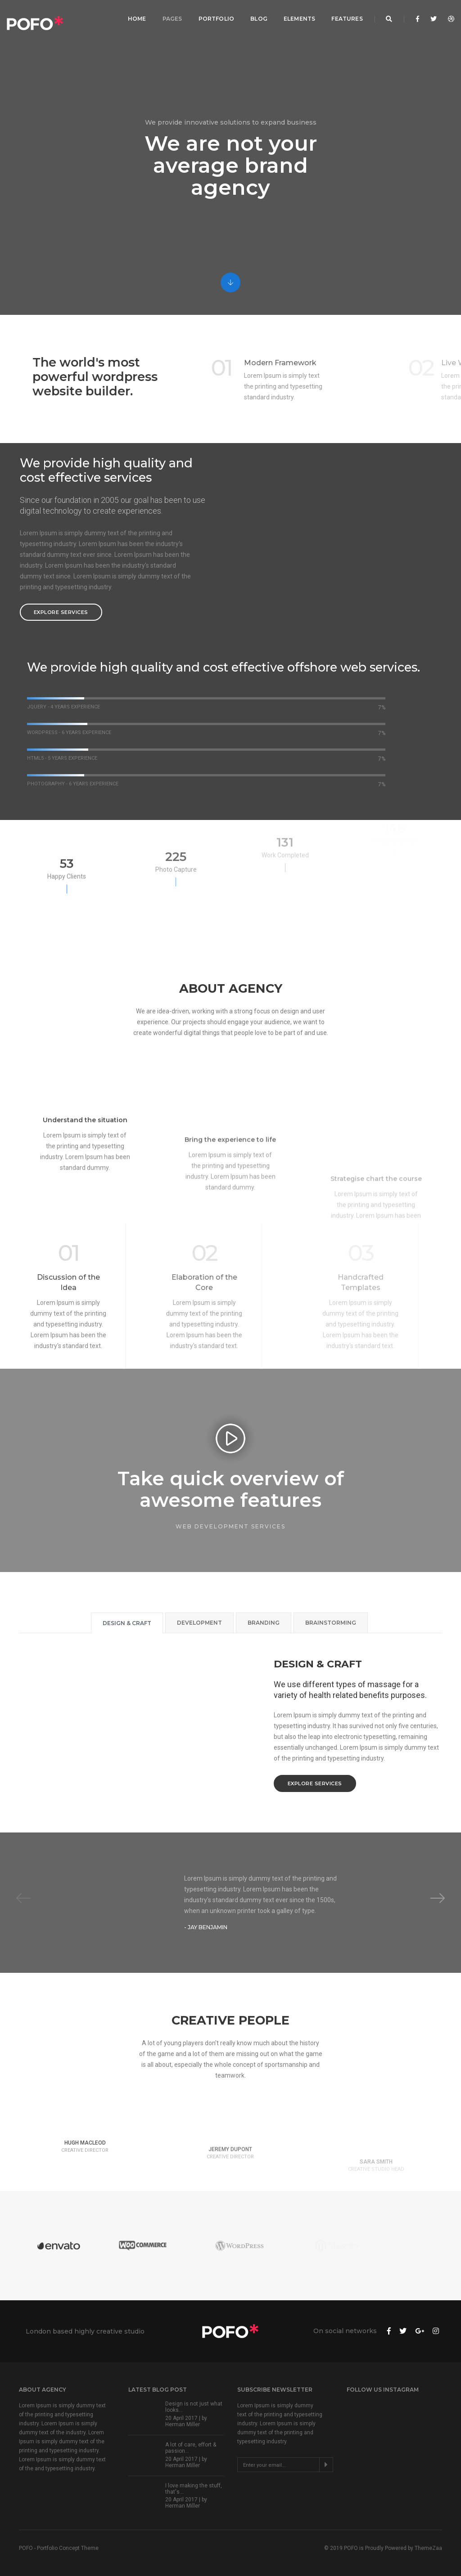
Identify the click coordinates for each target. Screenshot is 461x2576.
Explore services (61, 612)
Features (344, 16)
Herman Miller (182, 2424)
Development (199, 1622)
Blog (256, 16)
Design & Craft (127, 1623)
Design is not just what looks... (193, 2407)
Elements (296, 16)
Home (134, 16)
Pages (170, 16)
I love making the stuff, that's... (193, 2488)
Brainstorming (330, 1622)
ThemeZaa (428, 2548)
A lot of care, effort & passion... (190, 2448)
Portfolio (214, 16)
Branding (264, 1622)
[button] (437, 1898)
